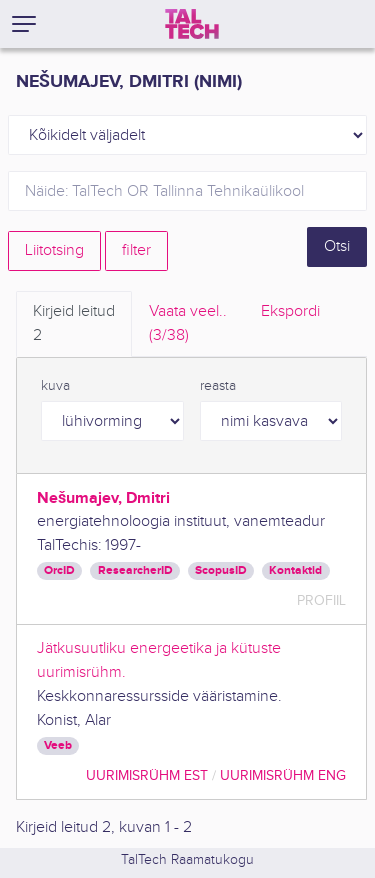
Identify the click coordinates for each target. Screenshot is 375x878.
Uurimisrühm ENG (283, 775)
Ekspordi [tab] (290, 311)
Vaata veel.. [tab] (188, 325)
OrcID (59, 570)
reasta (218, 386)
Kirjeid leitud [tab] (74, 325)
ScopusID (221, 570)
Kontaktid (295, 570)
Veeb (58, 745)
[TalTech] (192, 24)
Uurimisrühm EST (147, 775)
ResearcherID (135, 570)
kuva (55, 386)
